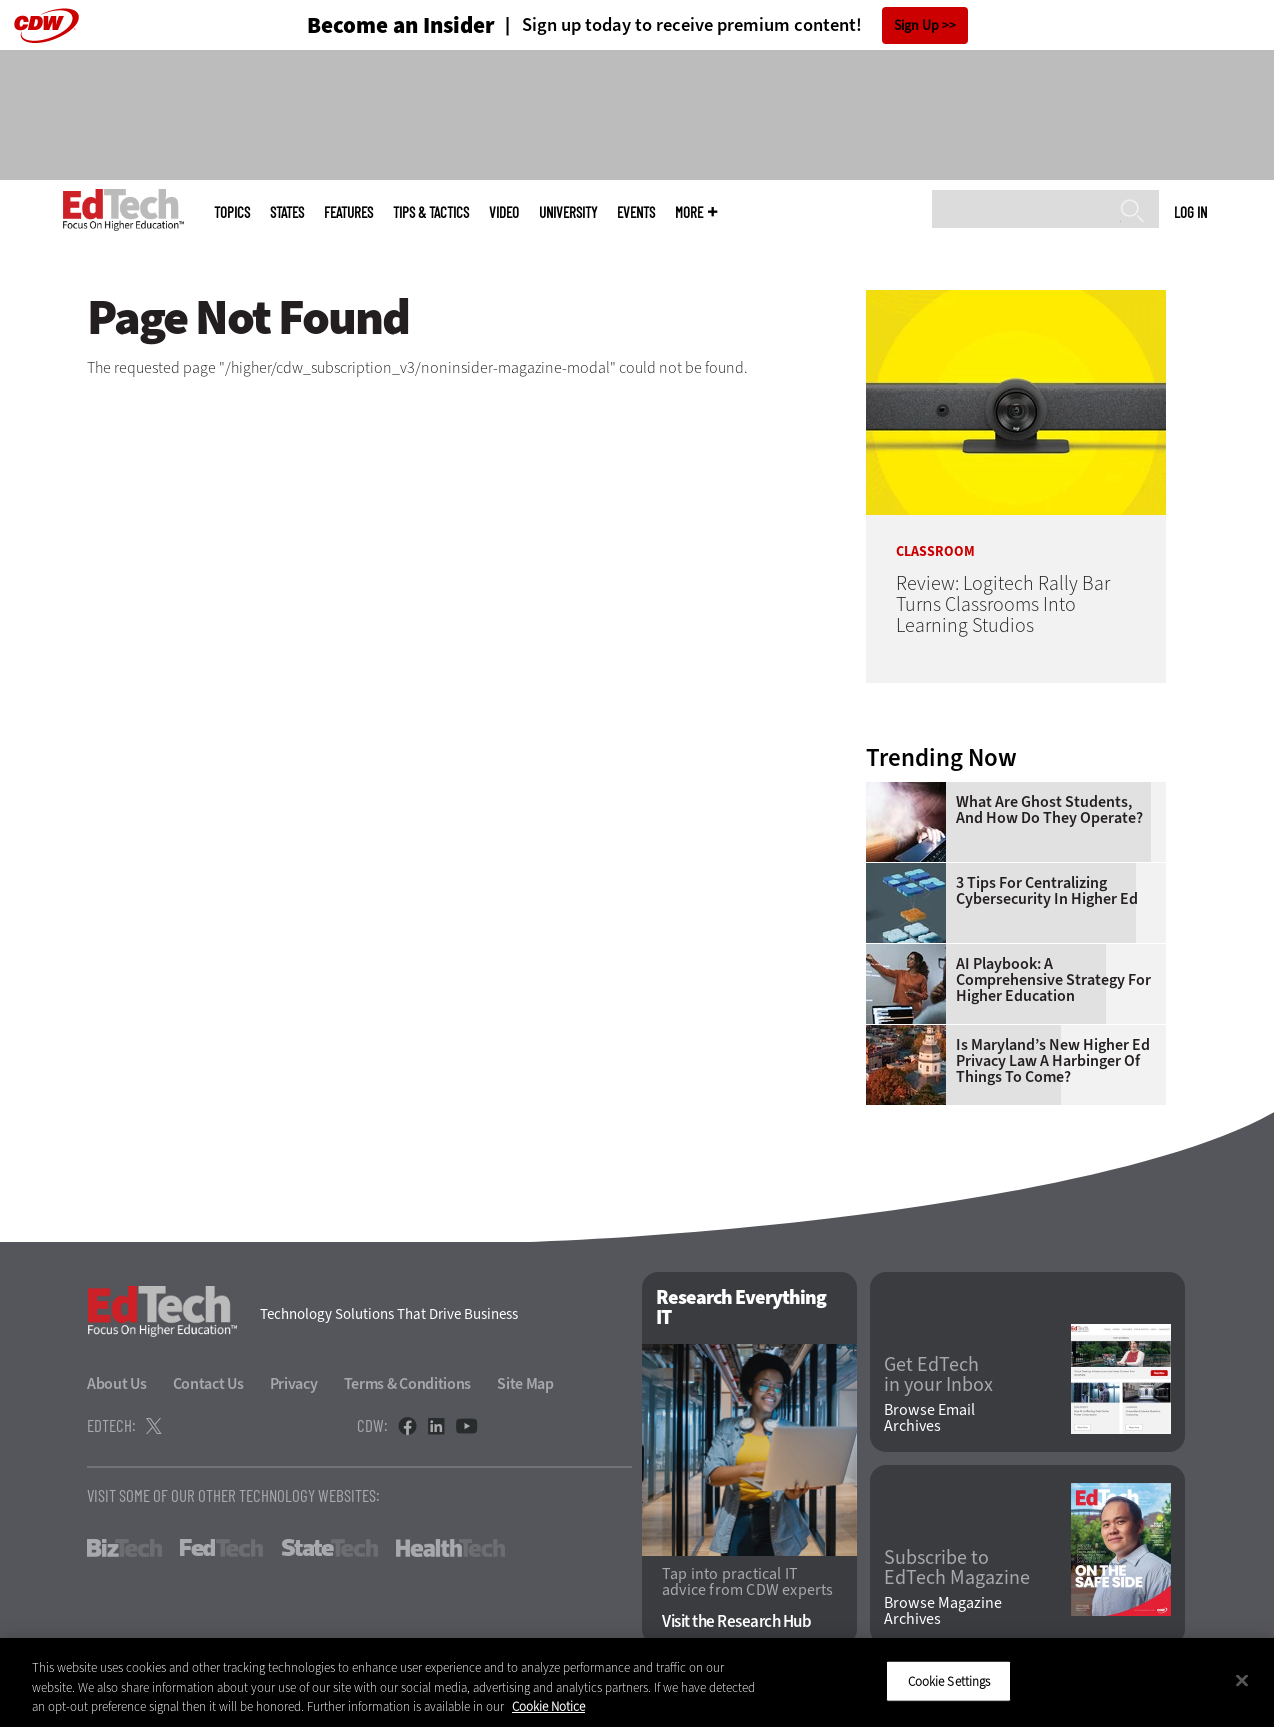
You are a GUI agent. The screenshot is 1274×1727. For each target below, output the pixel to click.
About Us (117, 1383)
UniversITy (568, 212)
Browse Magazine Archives (943, 1611)
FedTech (221, 1548)
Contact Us (208, 1383)
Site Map (525, 1383)
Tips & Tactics (431, 212)
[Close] (1242, 1680)
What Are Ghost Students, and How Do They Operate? (1049, 810)
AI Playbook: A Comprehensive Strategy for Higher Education (1053, 980)
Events (636, 212)
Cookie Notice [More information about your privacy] (548, 1706)
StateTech (329, 1548)
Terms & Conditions (408, 1383)
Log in (1190, 212)
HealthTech (450, 1548)
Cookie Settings (949, 1680)
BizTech (124, 1548)
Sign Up (916, 25)
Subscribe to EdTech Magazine (957, 1568)
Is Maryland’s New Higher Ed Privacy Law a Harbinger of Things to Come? (1053, 1061)
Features (348, 212)
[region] (637, 1682)
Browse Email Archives (929, 1418)
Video (504, 212)
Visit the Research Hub (736, 1621)
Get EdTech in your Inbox (938, 1375)
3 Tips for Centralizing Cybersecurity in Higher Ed (1047, 891)
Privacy (294, 1383)
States (287, 212)
